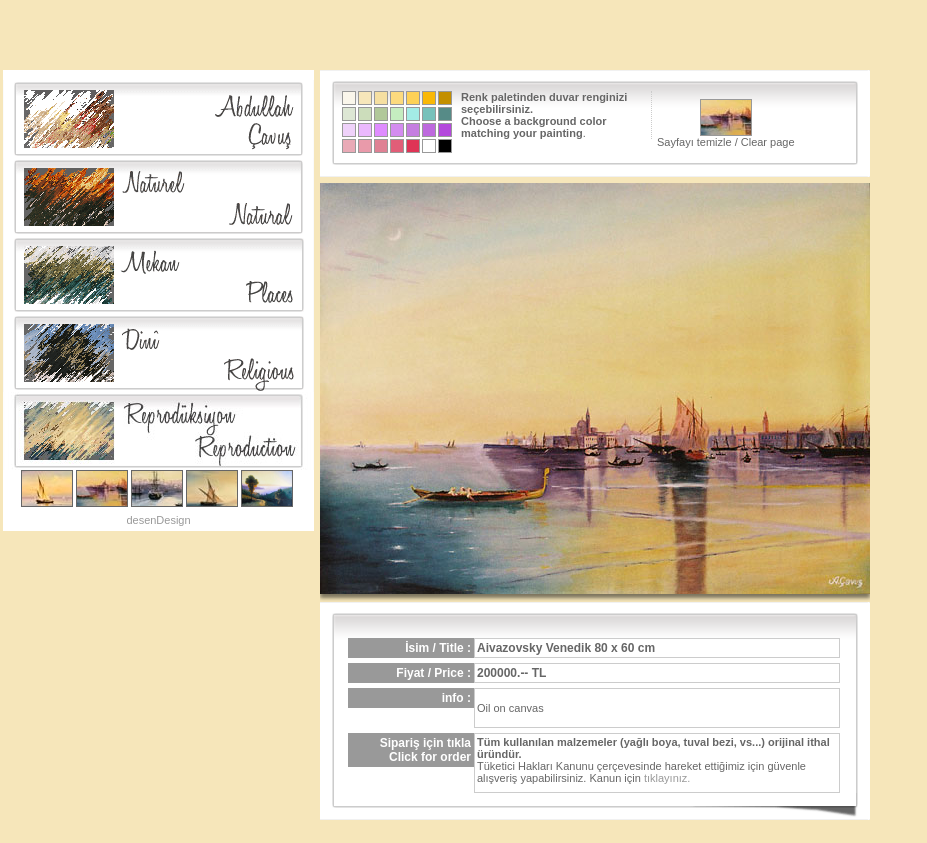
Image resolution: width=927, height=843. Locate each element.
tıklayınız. (667, 778)
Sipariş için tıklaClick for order (425, 750)
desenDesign (158, 520)
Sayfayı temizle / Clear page (726, 123)
